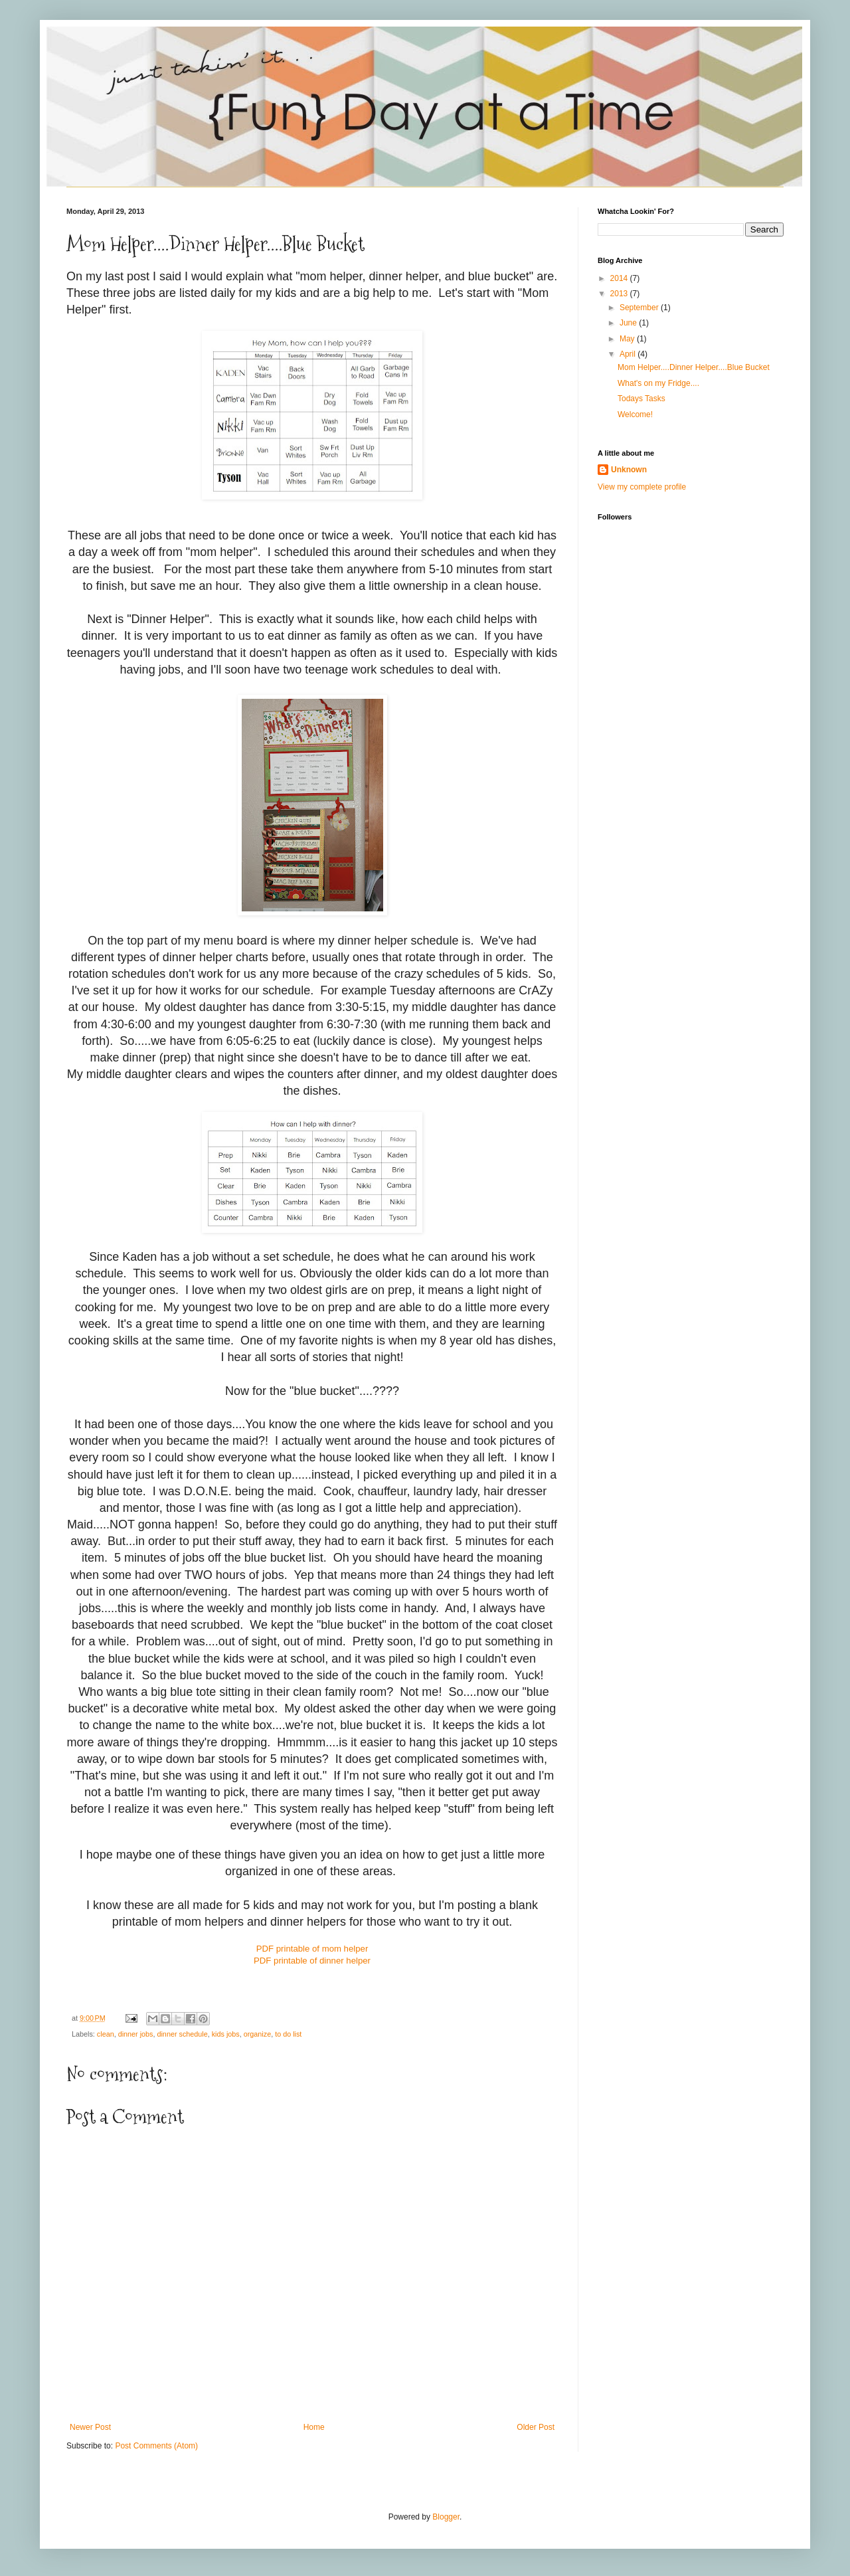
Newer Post (90, 2427)
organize (257, 2034)
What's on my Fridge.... (658, 383)
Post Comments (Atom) (156, 2445)
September (640, 307)
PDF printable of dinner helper (312, 1961)
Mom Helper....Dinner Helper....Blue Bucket (694, 367)
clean (105, 2034)
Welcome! (635, 414)
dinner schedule (182, 2034)
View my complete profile (642, 487)
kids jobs (226, 2034)
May (628, 338)
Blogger (446, 2517)
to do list (288, 2034)
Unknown (629, 469)
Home (314, 2427)
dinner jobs (135, 2034)
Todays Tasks (641, 398)
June (629, 322)
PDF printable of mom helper (312, 1949)
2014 (620, 278)
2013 (620, 293)
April (629, 354)
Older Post (535, 2427)
